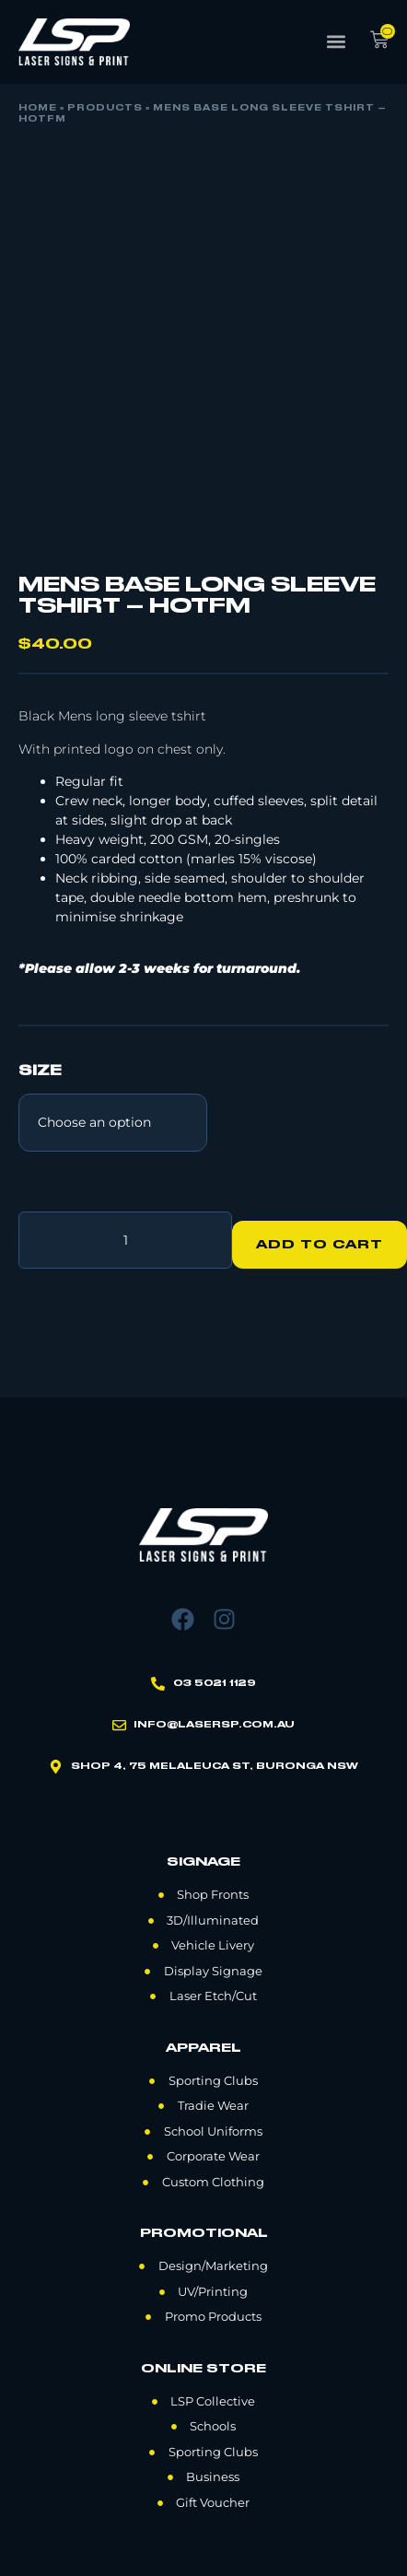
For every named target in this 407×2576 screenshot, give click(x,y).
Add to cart (319, 1244)
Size (40, 1071)
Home (37, 108)
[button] (336, 42)
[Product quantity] (125, 1240)
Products (105, 108)
